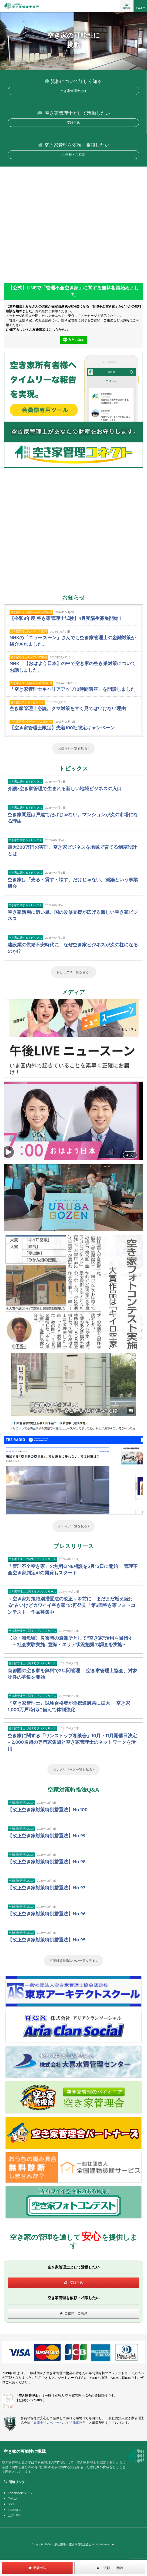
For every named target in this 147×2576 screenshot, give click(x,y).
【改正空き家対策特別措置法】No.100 (48, 1809)
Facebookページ (20, 2493)
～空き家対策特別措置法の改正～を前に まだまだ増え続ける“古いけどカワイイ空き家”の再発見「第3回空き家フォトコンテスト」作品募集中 (71, 1605)
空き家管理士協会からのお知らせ (31, 612)
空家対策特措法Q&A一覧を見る (73, 1961)
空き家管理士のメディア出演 (28, 631)
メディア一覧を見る (73, 1526)
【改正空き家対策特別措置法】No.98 (46, 1862)
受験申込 (73, 123)
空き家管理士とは (73, 91)
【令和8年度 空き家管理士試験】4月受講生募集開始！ (66, 618)
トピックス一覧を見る (73, 972)
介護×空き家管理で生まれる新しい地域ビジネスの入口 (65, 788)
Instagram (15, 2509)
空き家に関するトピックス (27, 702)
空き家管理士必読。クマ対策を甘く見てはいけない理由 (68, 708)
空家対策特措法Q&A (21, 1802)
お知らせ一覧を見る (73, 748)
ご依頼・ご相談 (73, 154)
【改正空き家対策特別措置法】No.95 (47, 1940)
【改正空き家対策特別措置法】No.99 (47, 1836)
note (11, 2504)
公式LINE (14, 2515)
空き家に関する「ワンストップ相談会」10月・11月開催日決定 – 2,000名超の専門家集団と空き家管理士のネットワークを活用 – (75, 1742)
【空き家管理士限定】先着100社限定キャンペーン (62, 728)
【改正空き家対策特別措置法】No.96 (47, 1914)
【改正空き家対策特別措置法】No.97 (46, 1888)
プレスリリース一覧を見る (73, 1769)
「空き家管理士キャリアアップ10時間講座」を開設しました (72, 689)
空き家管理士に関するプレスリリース (32, 1559)
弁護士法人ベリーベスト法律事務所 (59, 2423)
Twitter (13, 2498)
